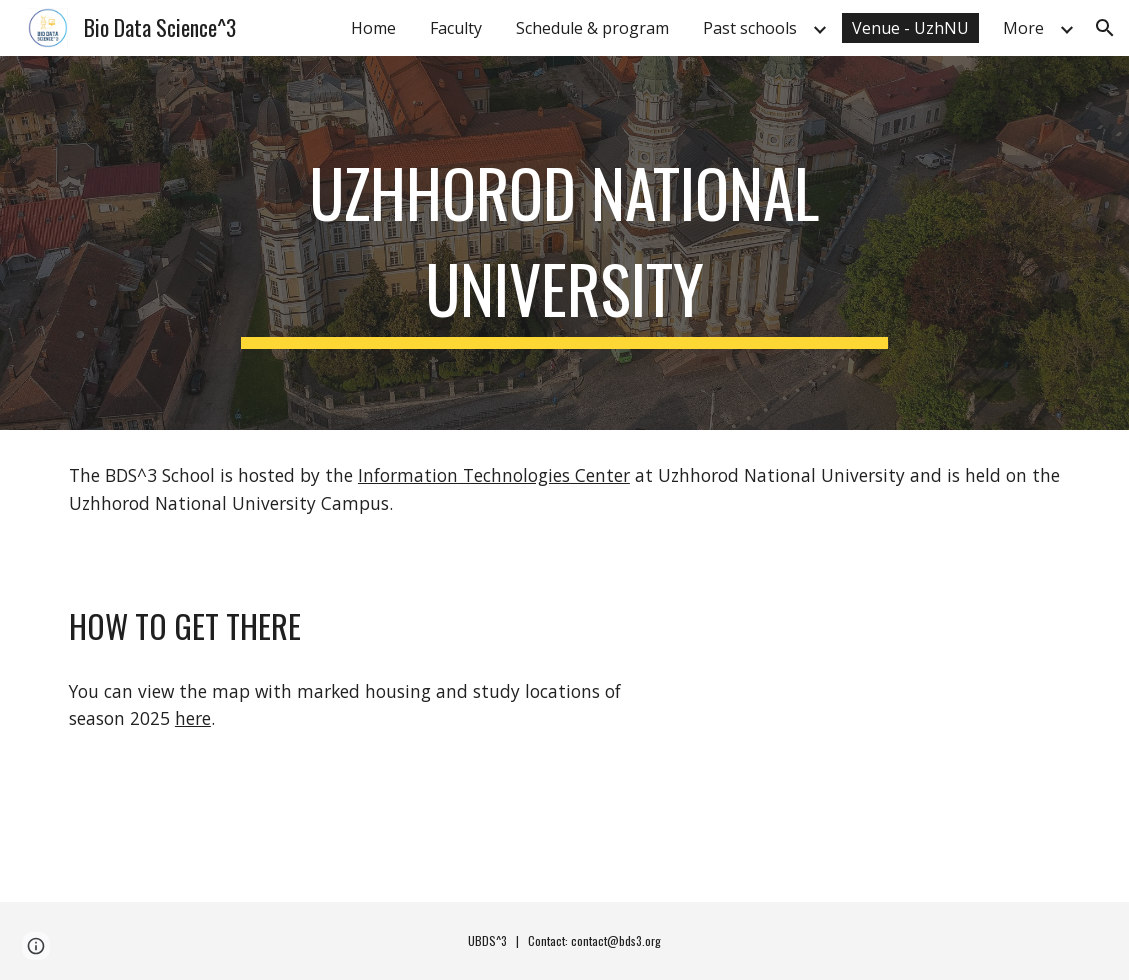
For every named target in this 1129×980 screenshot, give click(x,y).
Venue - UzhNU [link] (910, 28)
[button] (1105, 28)
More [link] (1023, 28)
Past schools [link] (750, 28)
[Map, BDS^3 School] (865, 725)
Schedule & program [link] (592, 28)
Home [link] (373, 28)
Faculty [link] (456, 28)
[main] (564, 243)
